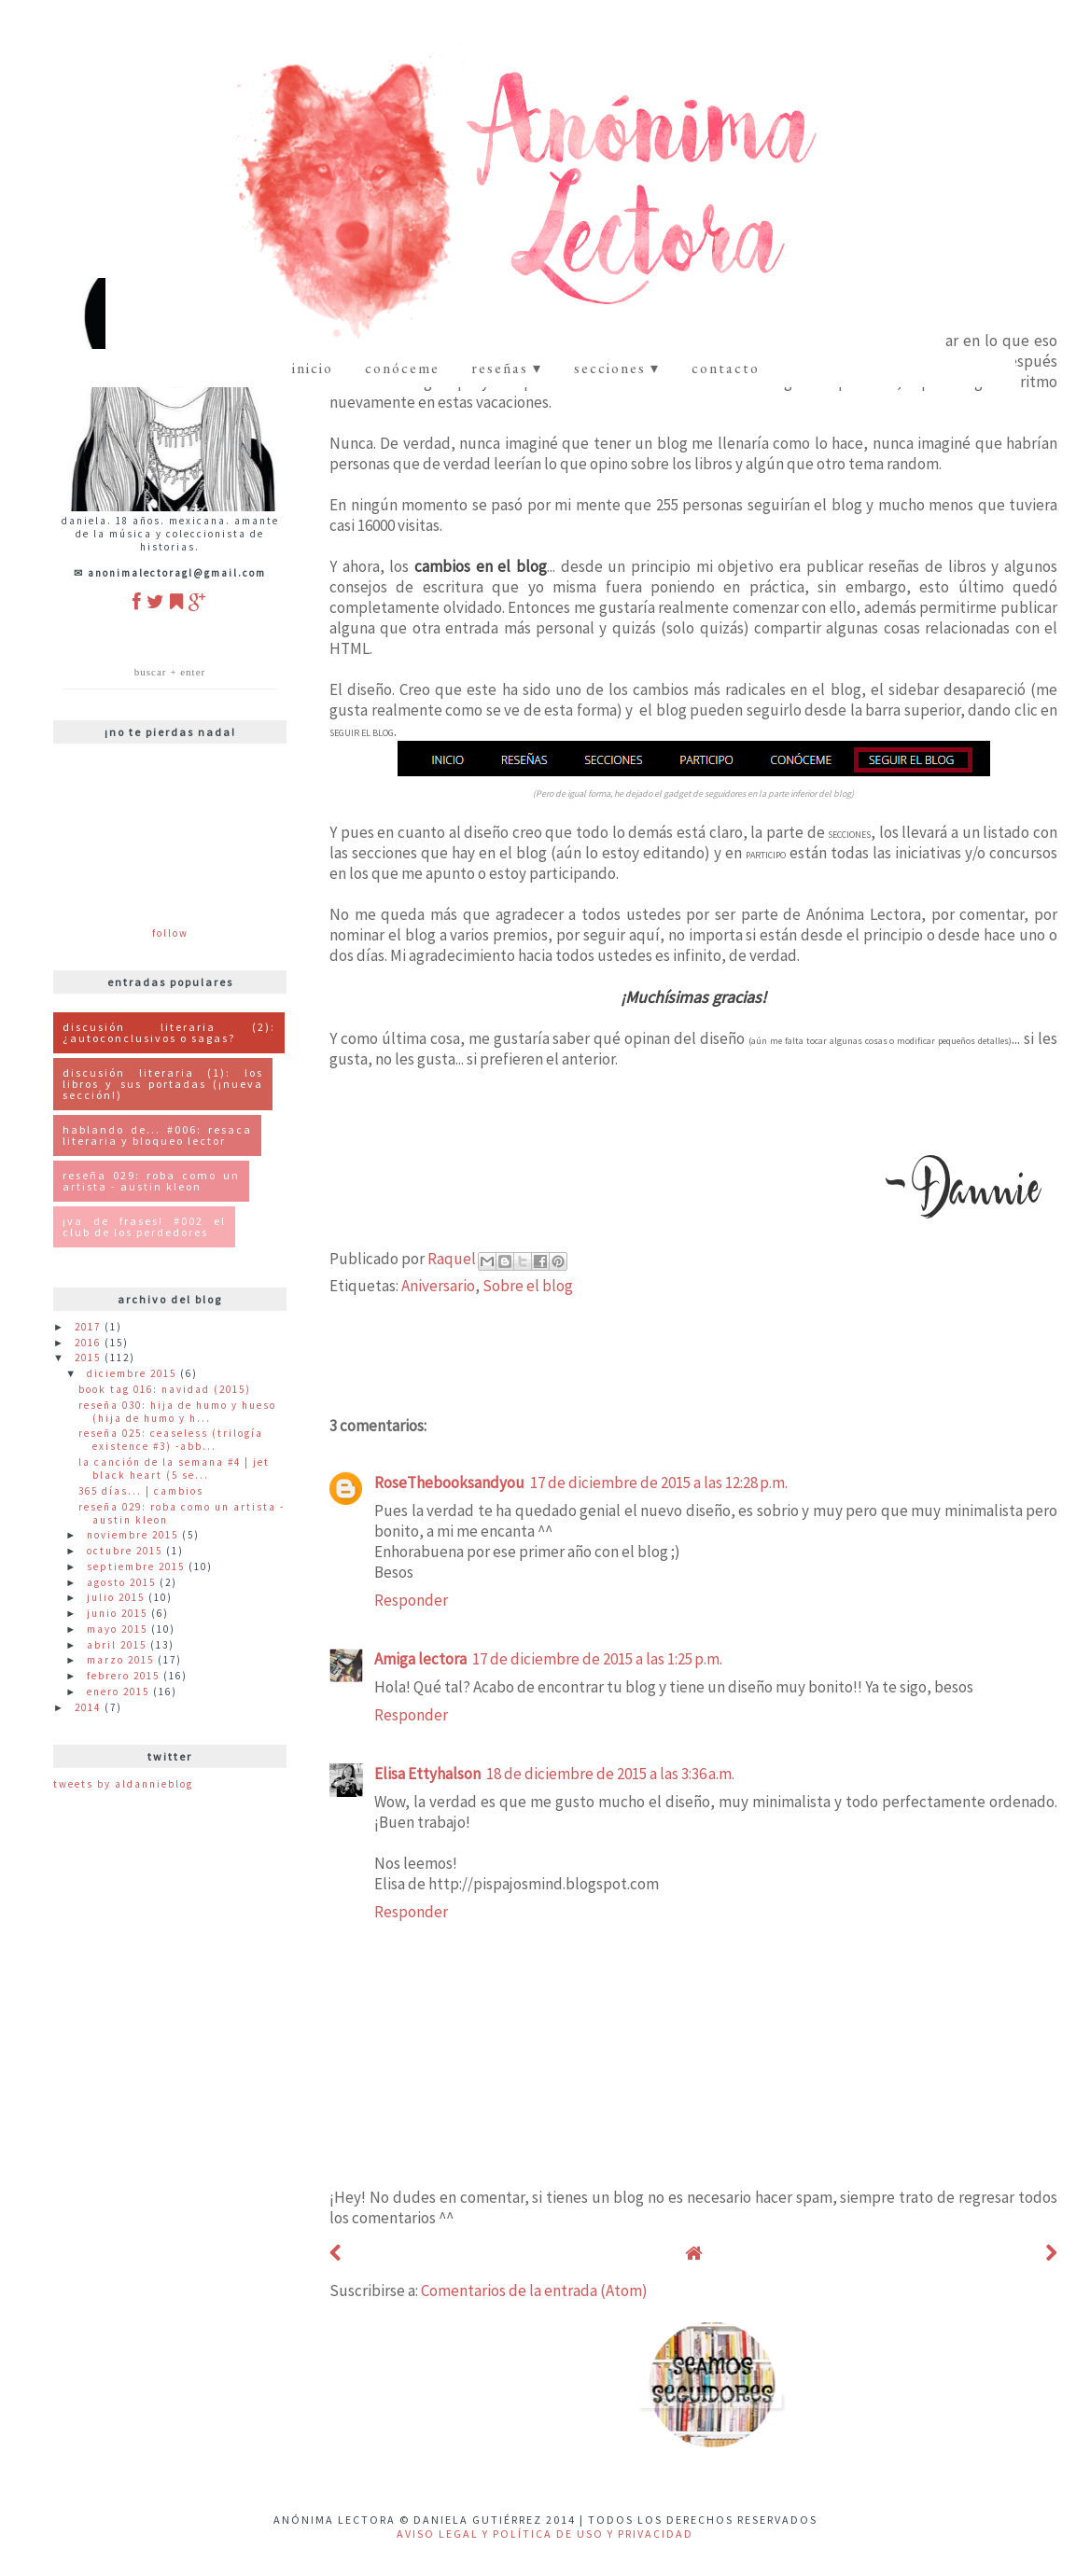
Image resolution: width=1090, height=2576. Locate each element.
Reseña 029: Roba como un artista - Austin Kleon (151, 1180)
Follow (170, 933)
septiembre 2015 (138, 1566)
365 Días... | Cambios (140, 1490)
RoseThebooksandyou (449, 1482)
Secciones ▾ (617, 368)
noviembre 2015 (134, 1534)
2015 (90, 1357)
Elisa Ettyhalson (427, 1773)
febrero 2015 (125, 1675)
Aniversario (438, 1285)
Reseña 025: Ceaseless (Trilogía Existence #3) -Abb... (170, 1440)
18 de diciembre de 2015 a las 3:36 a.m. (610, 1773)
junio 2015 (119, 1613)
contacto (726, 368)
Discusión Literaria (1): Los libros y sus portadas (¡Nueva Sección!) (163, 1083)
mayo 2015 (119, 1629)
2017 (90, 1326)
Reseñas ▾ (506, 368)
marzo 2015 (122, 1659)
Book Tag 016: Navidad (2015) (164, 1389)
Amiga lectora (420, 1659)
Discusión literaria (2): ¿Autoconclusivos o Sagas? (169, 1032)
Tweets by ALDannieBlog (123, 1783)
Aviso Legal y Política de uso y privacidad (545, 2534)
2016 (90, 1342)
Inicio (312, 368)
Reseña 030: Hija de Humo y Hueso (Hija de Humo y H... (177, 1412)
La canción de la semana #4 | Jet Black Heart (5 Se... (174, 1468)
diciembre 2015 (133, 1373)
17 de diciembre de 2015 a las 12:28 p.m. (659, 1482)
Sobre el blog (527, 1285)
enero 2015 (120, 1691)
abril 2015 (118, 1644)
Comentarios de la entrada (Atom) (534, 2290)
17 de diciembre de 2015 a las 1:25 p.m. (597, 1659)
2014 (90, 1707)
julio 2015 (117, 1597)
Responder (411, 1600)
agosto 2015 (123, 1582)
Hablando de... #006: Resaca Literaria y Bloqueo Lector (157, 1135)
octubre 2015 (126, 1550)
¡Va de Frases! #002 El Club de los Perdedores (144, 1226)
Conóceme (402, 368)
